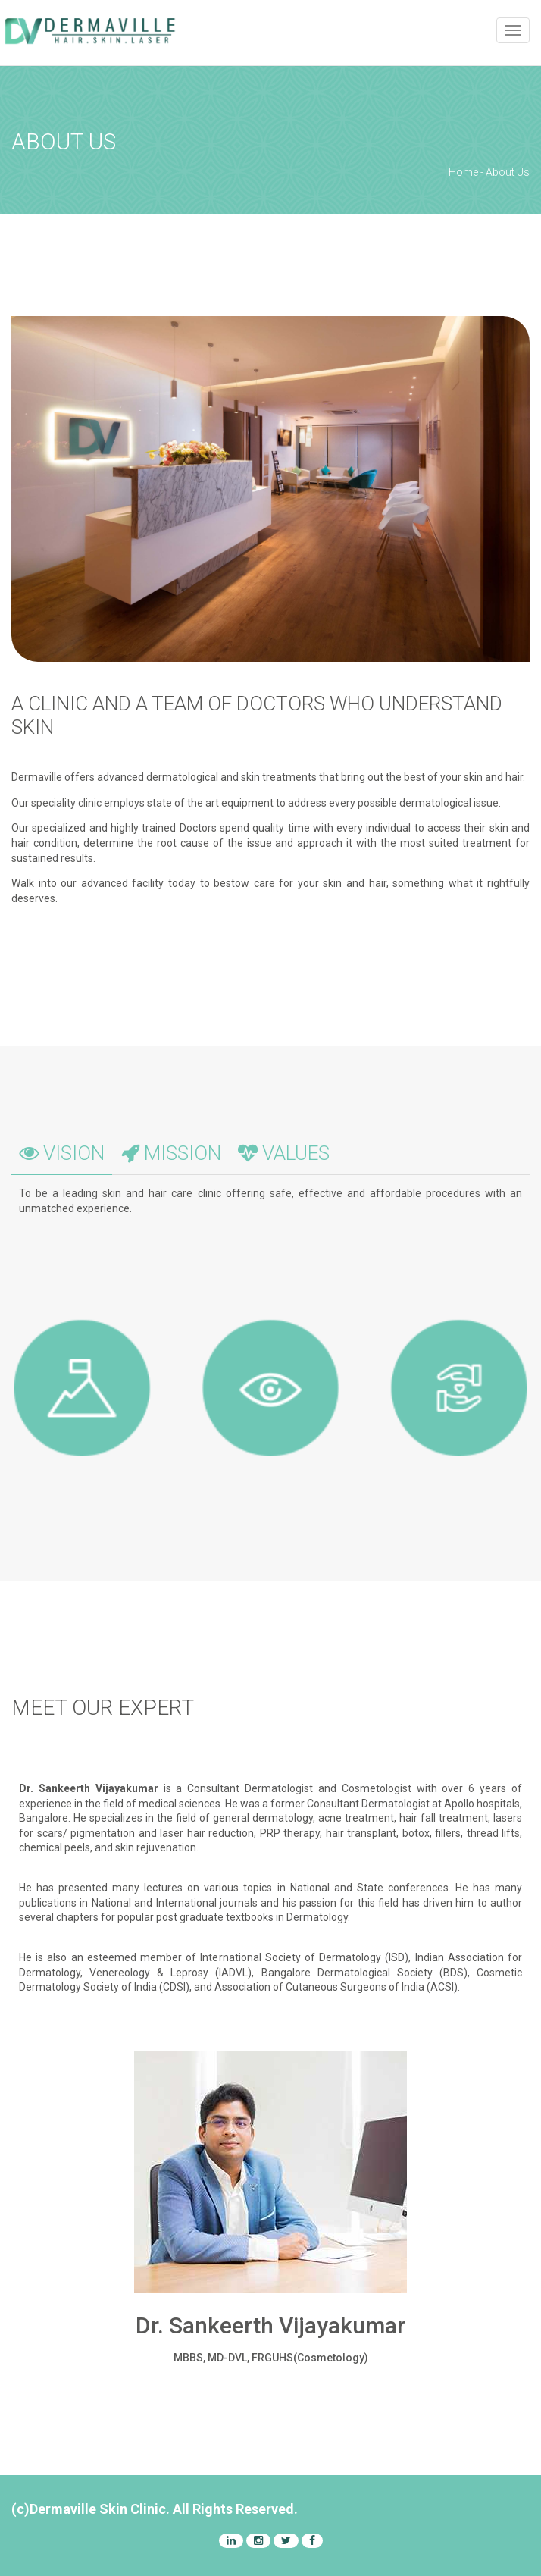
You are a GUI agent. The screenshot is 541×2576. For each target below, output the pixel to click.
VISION (62, 1153)
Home (463, 172)
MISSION (171, 1153)
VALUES (284, 1153)
